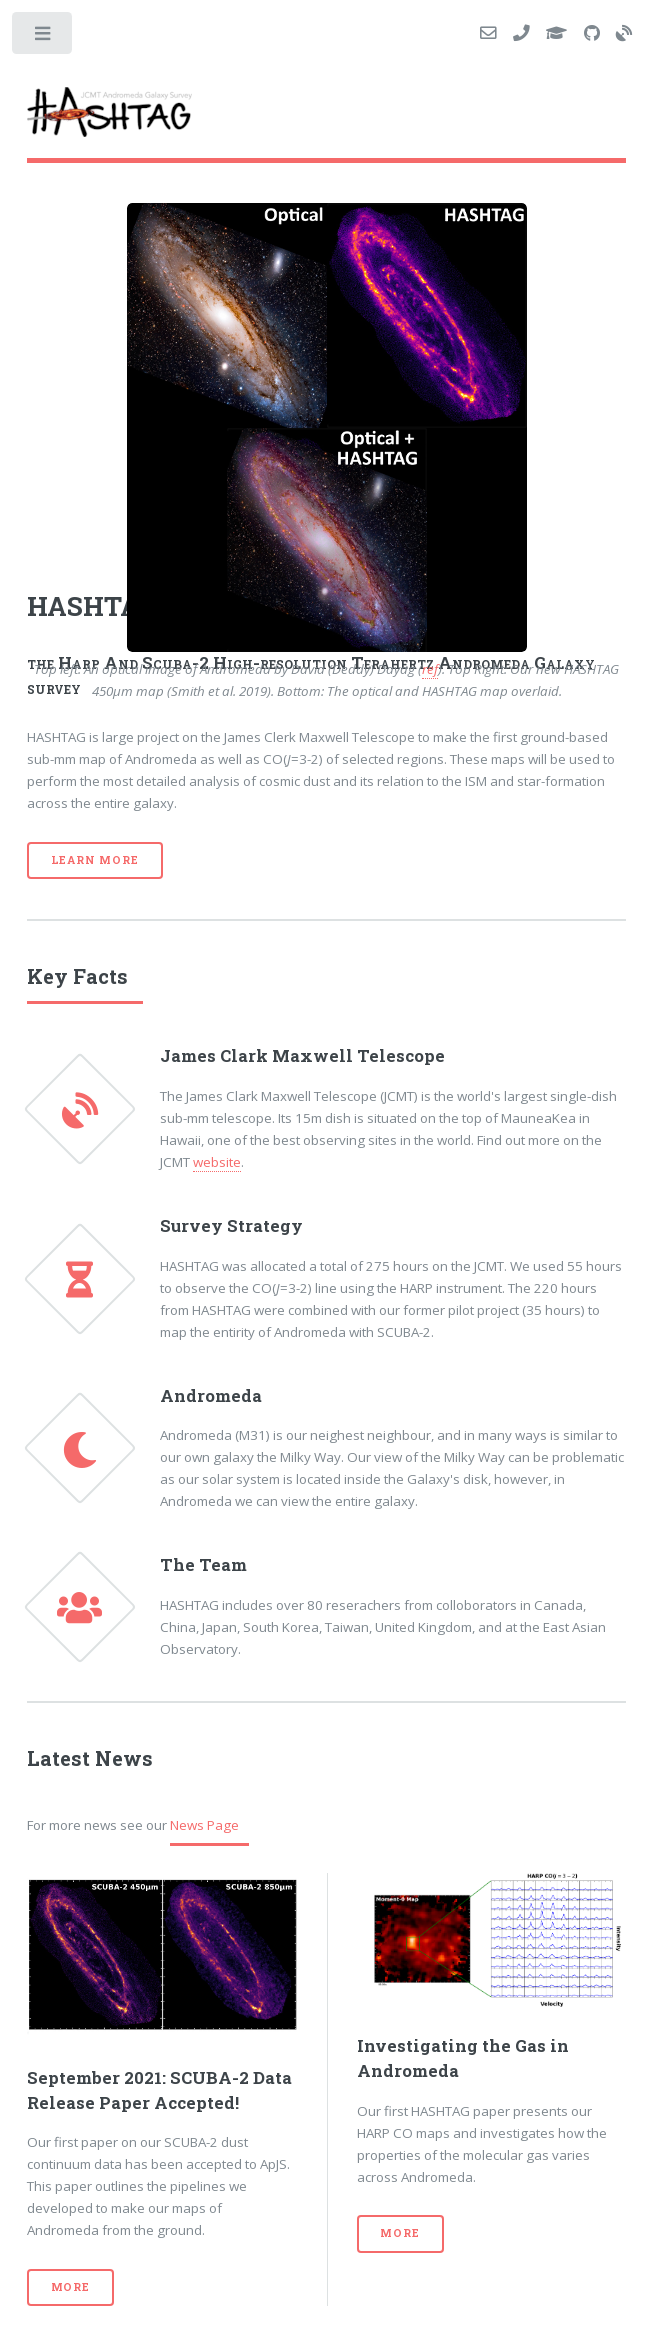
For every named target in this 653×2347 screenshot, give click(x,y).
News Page (204, 1825)
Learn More (95, 860)
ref (430, 669)
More (70, 2287)
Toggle (43, 37)
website (217, 1162)
